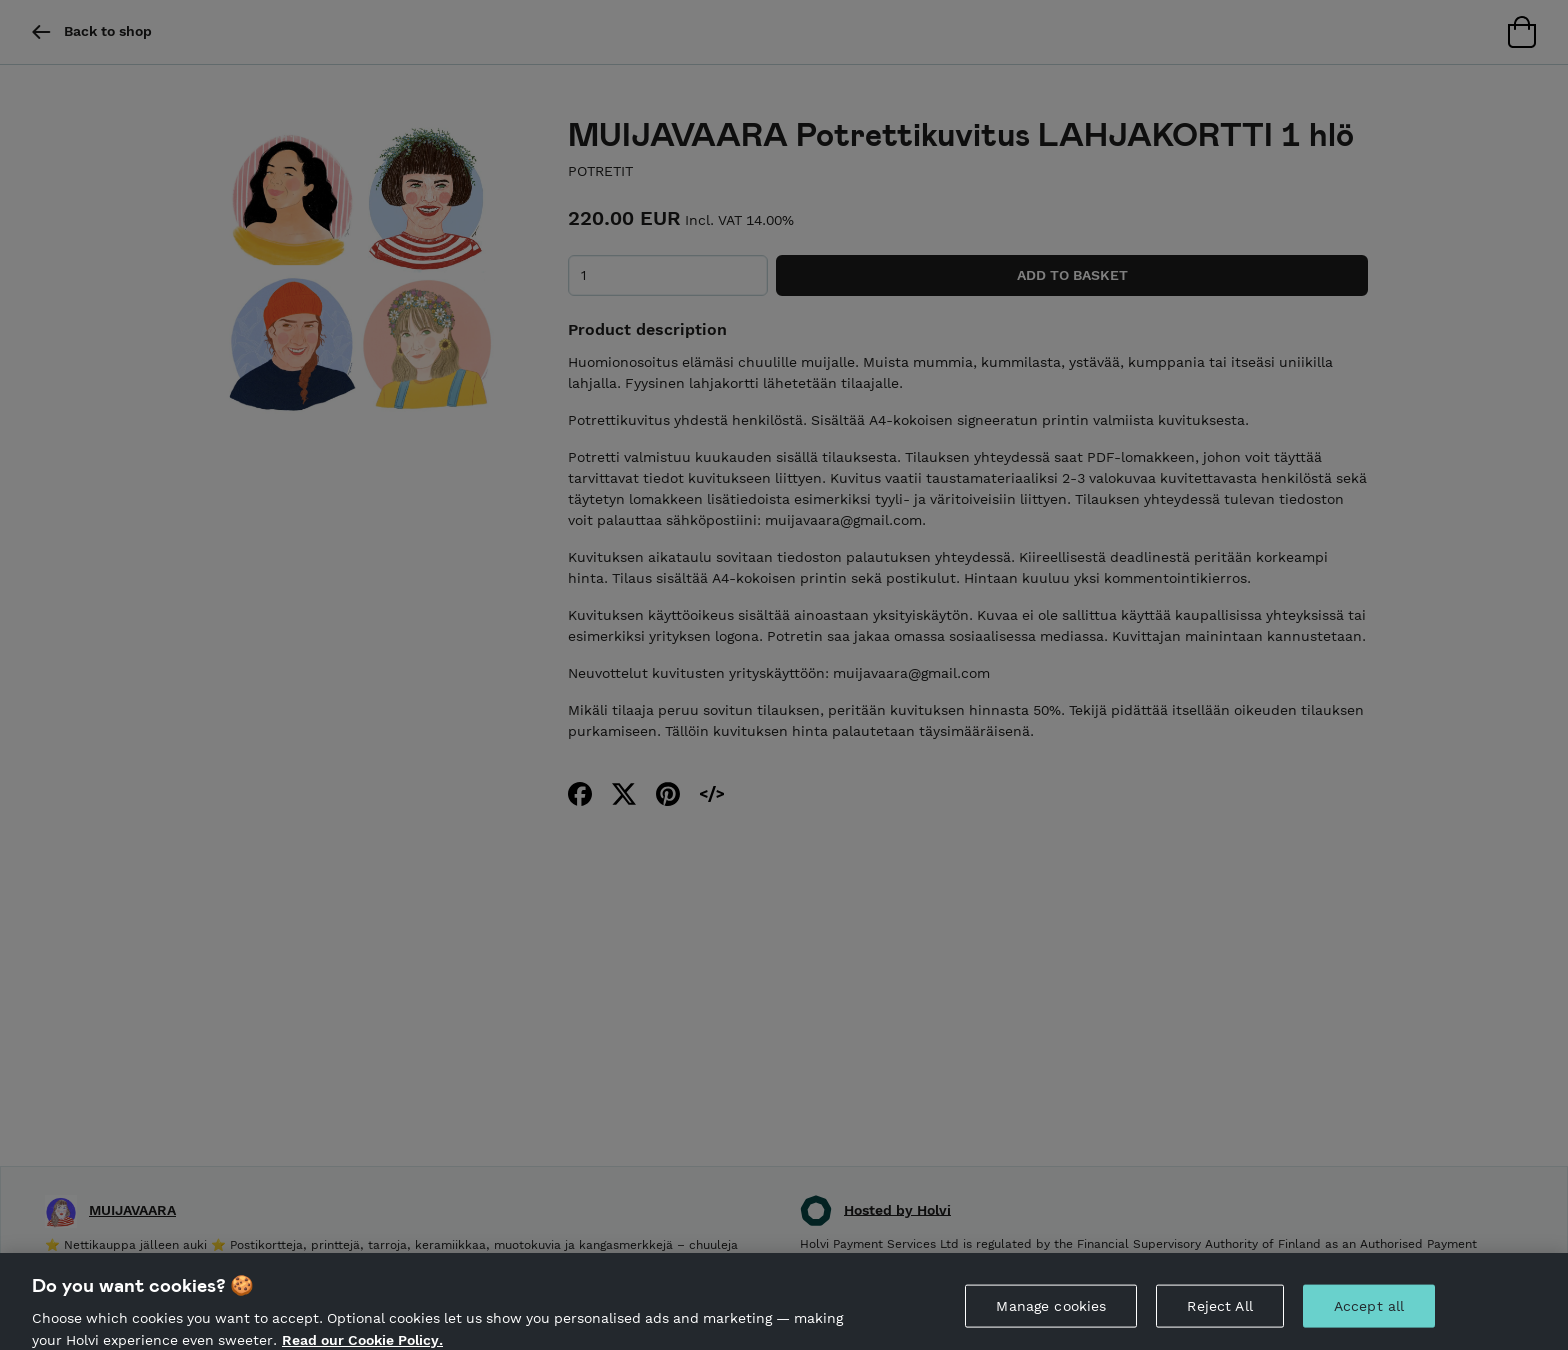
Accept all (1369, 1316)
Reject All (1219, 1316)
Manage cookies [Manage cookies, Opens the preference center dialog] (1051, 1316)
